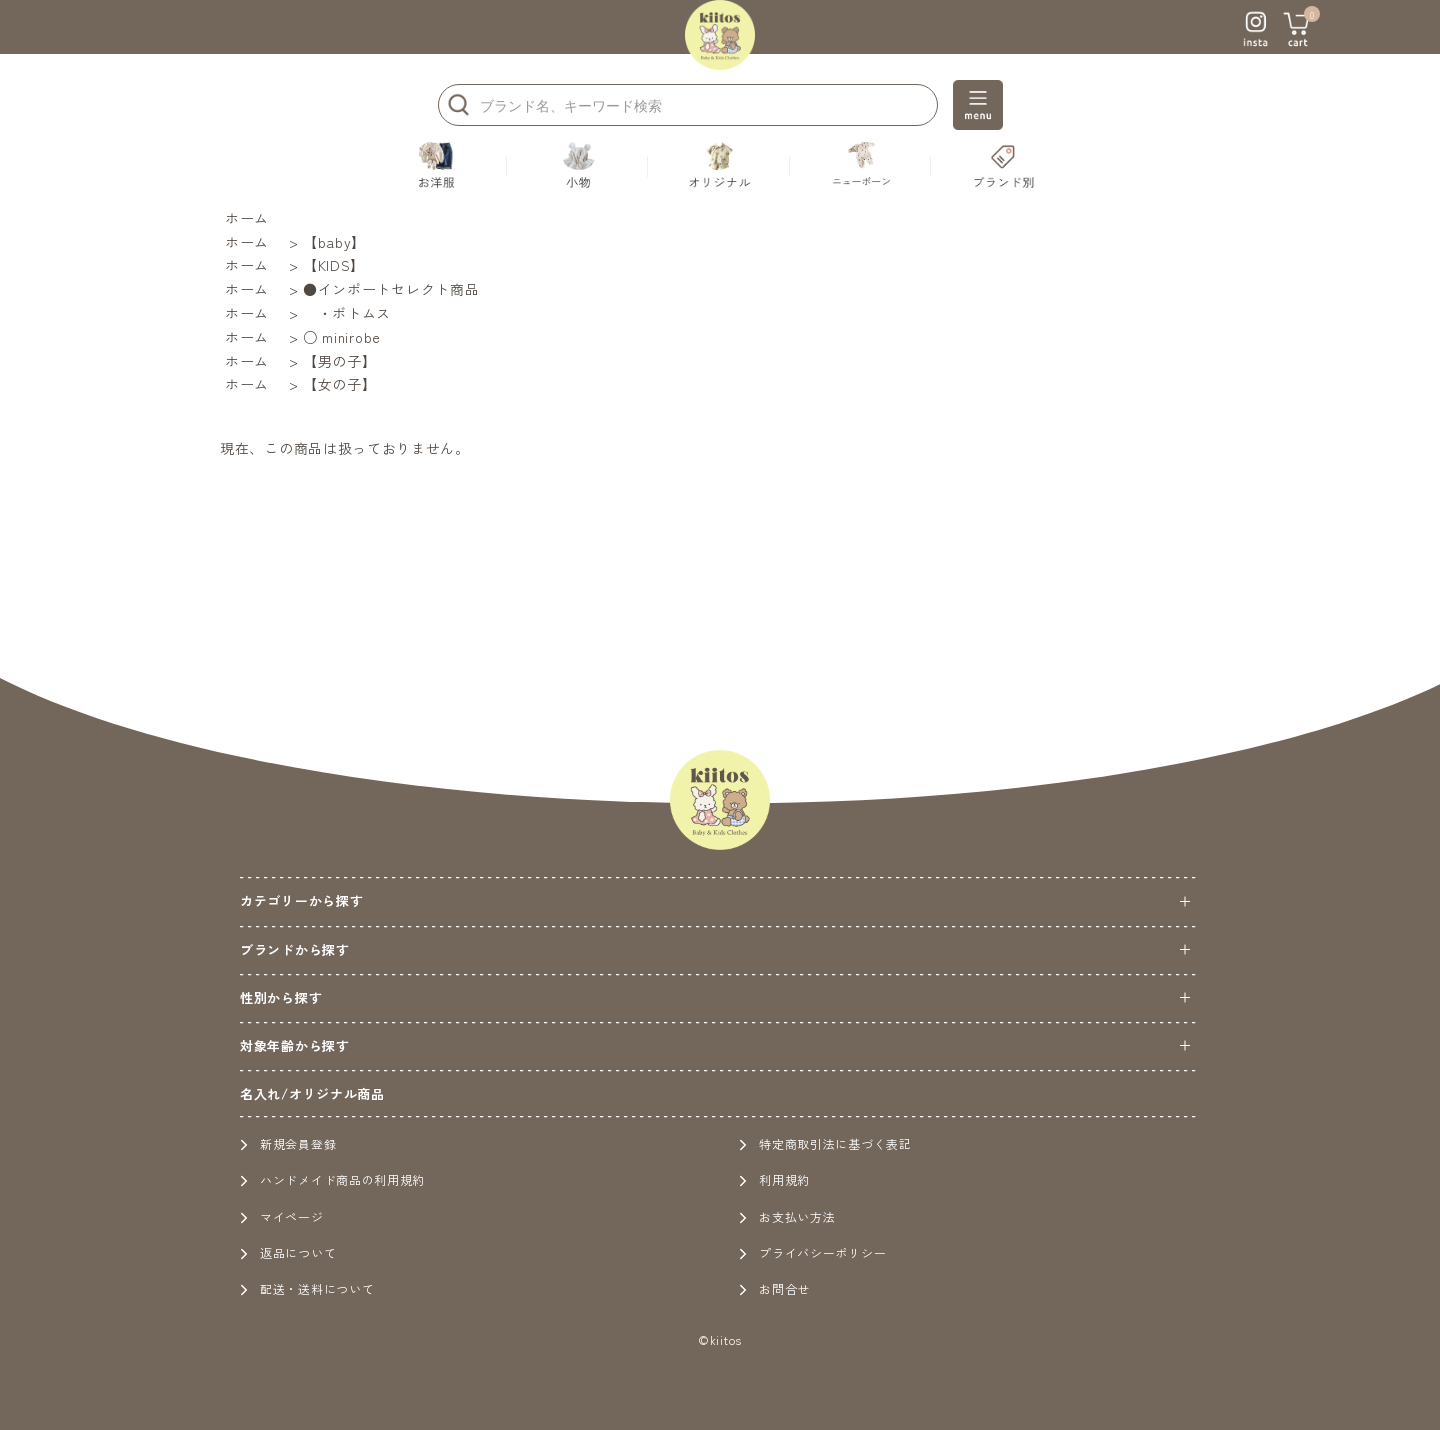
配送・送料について (307, 1288)
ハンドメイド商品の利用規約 (332, 1179)
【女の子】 (340, 384)
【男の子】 (340, 361)
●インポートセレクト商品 (391, 289)
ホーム (247, 218)
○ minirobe (342, 337)
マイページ (282, 1216)
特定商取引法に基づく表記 (825, 1143)
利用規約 (774, 1179)
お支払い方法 (787, 1216)
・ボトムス (347, 313)
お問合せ (774, 1288)
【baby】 (334, 242)
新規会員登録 (288, 1143)
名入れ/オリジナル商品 (312, 1093)
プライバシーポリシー (812, 1252)
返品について (288, 1252)
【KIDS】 (334, 265)
